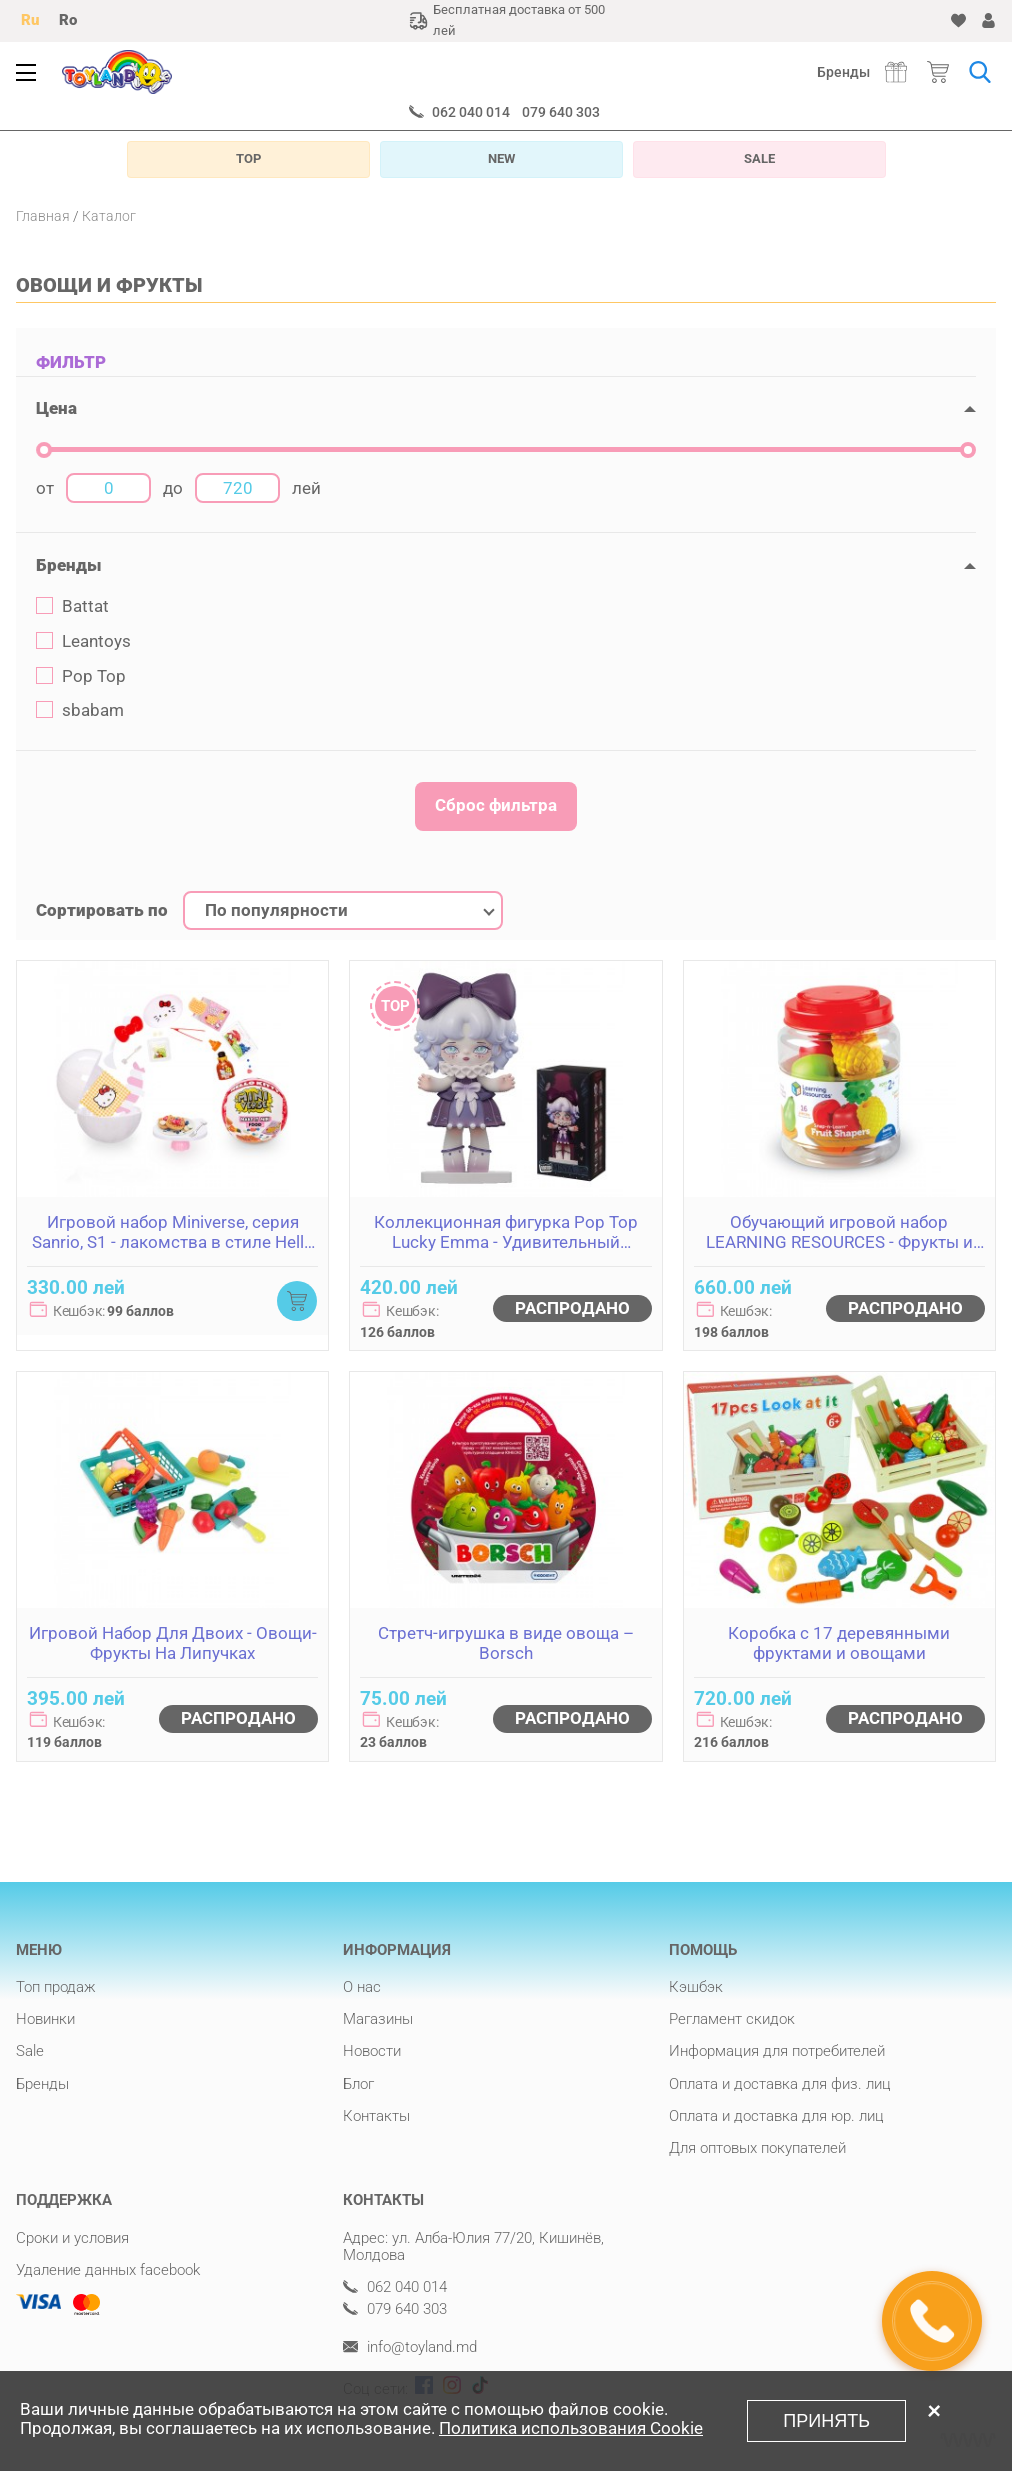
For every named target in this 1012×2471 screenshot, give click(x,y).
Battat (72, 606)
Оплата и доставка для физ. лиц (780, 2084)
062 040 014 (471, 112)
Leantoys (83, 641)
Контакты (376, 2116)
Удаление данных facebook (108, 2270)
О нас (362, 1987)
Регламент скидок (732, 2019)
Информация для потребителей (777, 2051)
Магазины (378, 2019)
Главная (43, 216)
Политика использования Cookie (571, 2428)
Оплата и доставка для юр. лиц (776, 2116)
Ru (30, 20)
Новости (372, 2051)
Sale (30, 2051)
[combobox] (343, 911)
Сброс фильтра (496, 805)
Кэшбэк (696, 1987)
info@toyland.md (410, 2347)
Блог (358, 2084)
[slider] (44, 450)
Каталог (109, 216)
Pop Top (81, 676)
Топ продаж (56, 1987)
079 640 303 (561, 112)
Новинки (45, 2019)
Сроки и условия (72, 2238)
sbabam (80, 710)
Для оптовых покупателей (757, 2148)
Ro (68, 20)
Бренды (843, 72)
